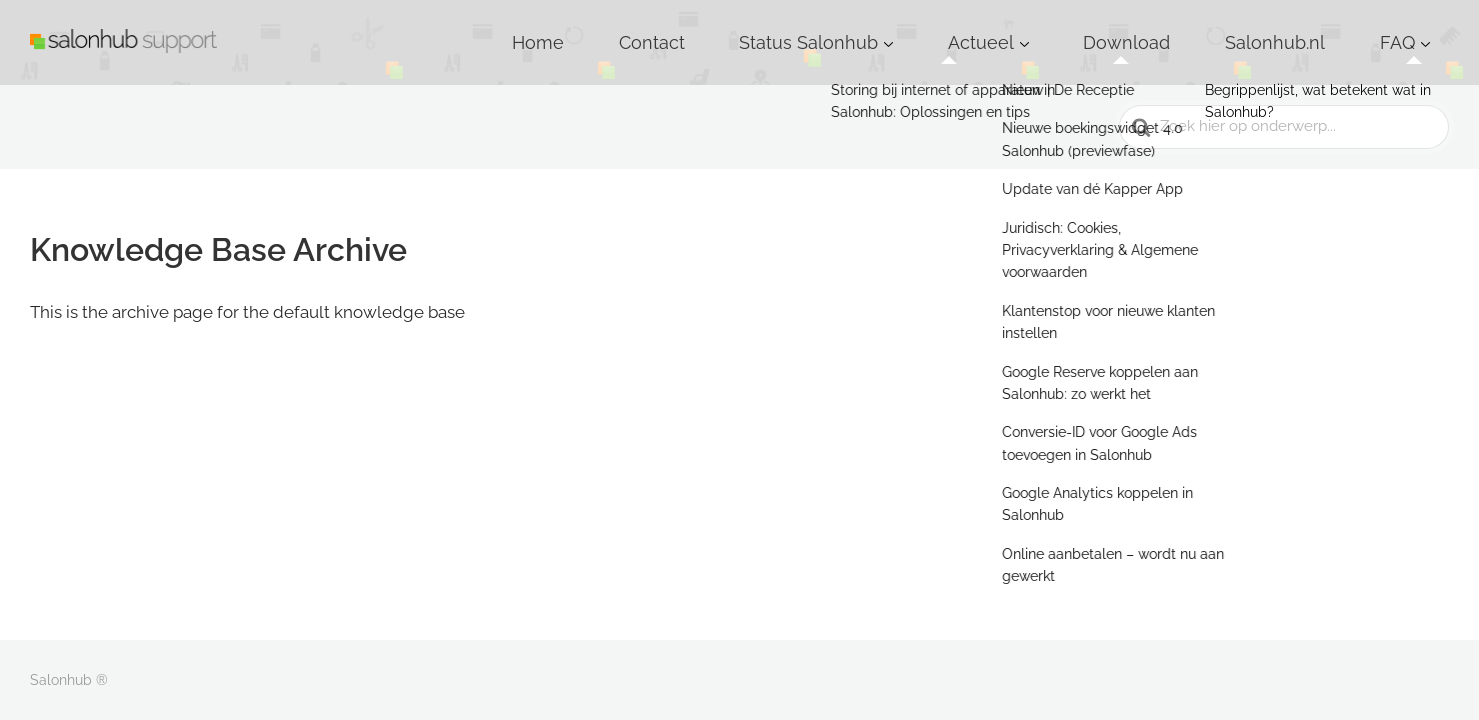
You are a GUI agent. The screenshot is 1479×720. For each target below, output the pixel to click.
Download (1215, 29)
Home (779, 29)
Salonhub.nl (1324, 29)
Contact (860, 29)
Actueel (1106, 29)
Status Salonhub (975, 29)
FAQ (1411, 29)
